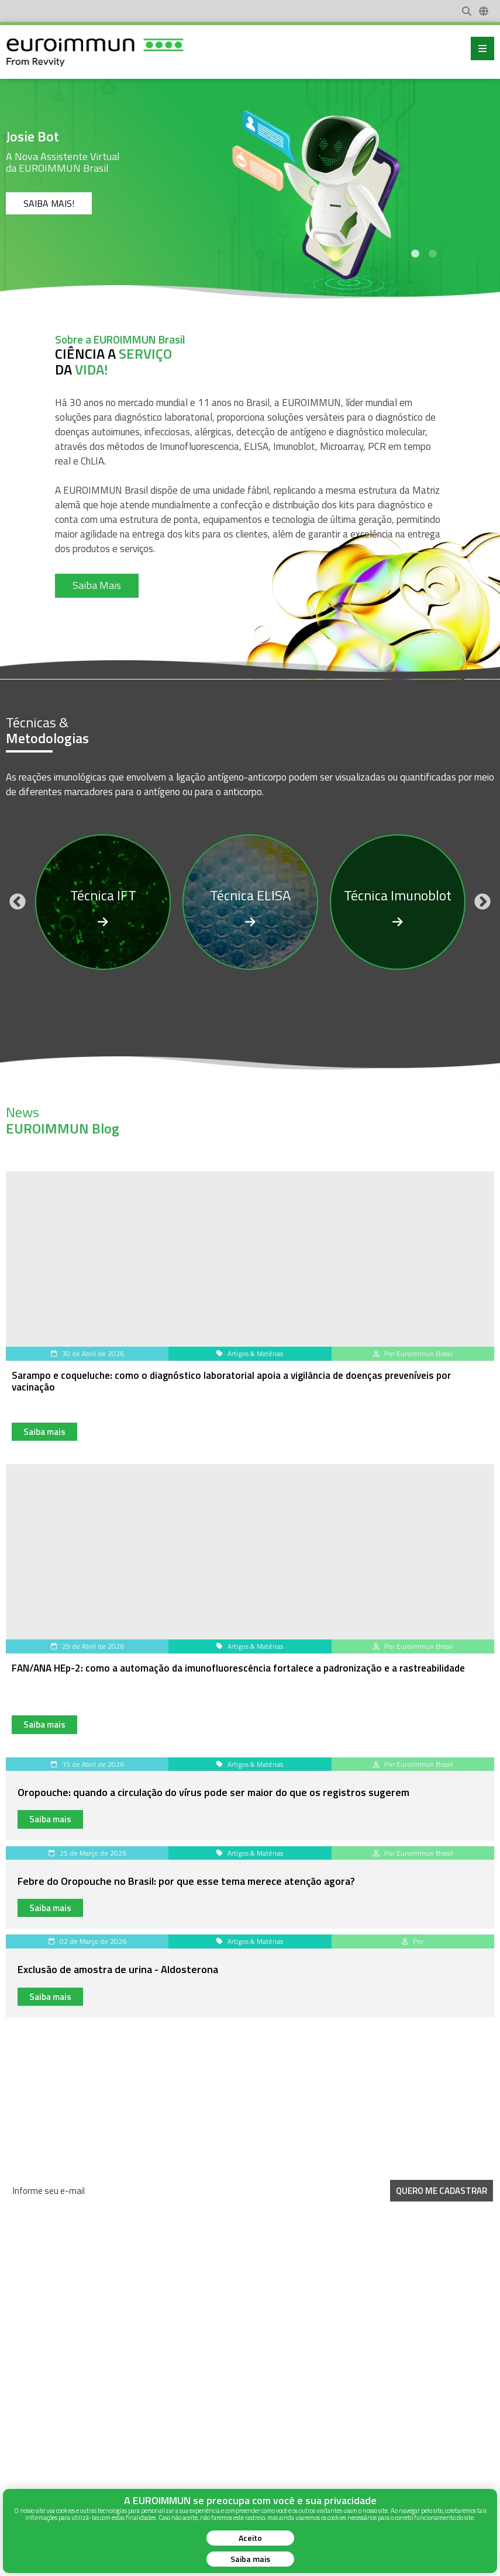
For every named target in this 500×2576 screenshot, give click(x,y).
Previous (17, 902)
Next (482, 902)
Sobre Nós (24, 2429)
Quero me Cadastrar (441, 2190)
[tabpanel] (250, 187)
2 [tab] (433, 254)
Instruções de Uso (36, 2442)
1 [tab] (415, 254)
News (15, 2415)
